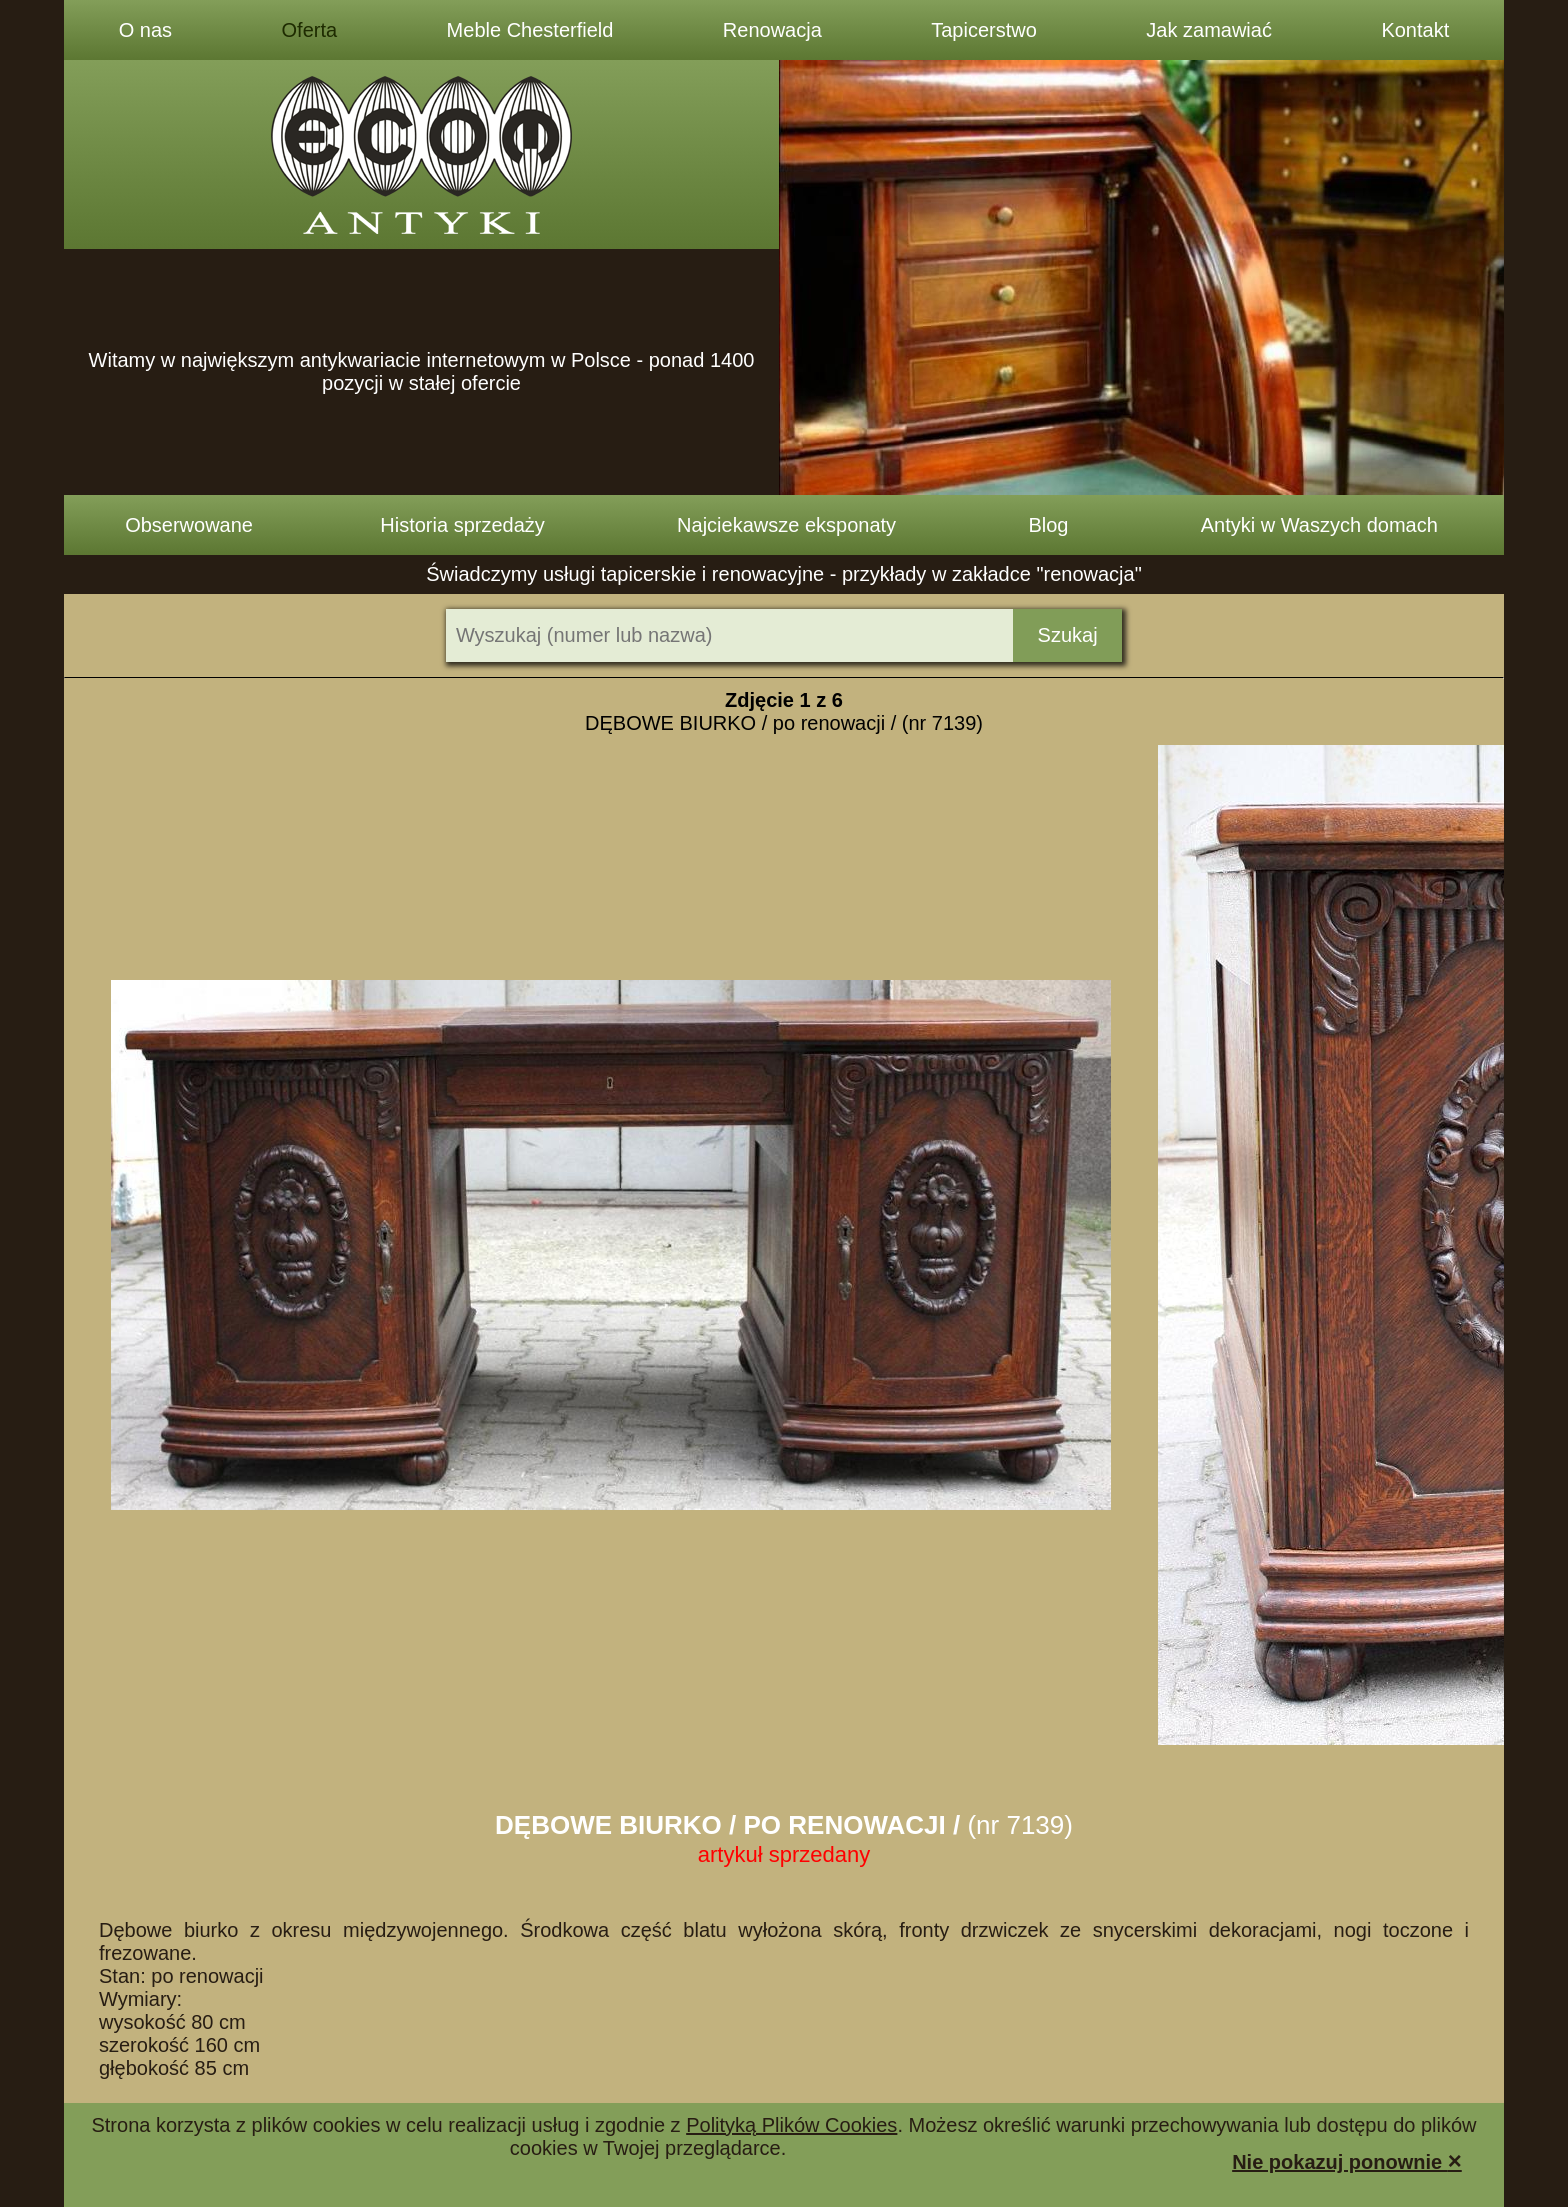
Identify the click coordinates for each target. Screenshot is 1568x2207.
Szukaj (1068, 635)
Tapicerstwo (984, 30)
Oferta (310, 30)
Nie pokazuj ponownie (1347, 2160)
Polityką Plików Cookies (791, 2125)
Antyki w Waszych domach (1319, 525)
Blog (1048, 525)
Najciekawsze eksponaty (786, 525)
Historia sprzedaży (462, 525)
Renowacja (772, 30)
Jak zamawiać (1209, 30)
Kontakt (1415, 30)
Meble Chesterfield (530, 30)
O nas (145, 30)
